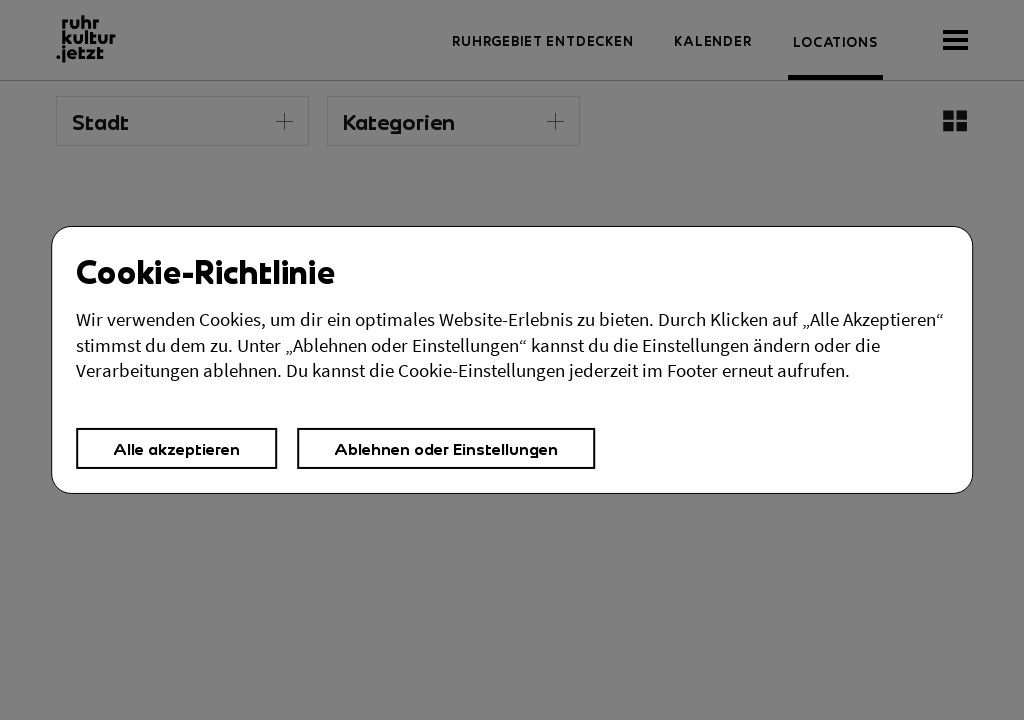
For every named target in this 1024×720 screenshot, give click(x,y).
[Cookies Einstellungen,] (512, 360)
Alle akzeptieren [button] (176, 448)
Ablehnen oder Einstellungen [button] (446, 448)
